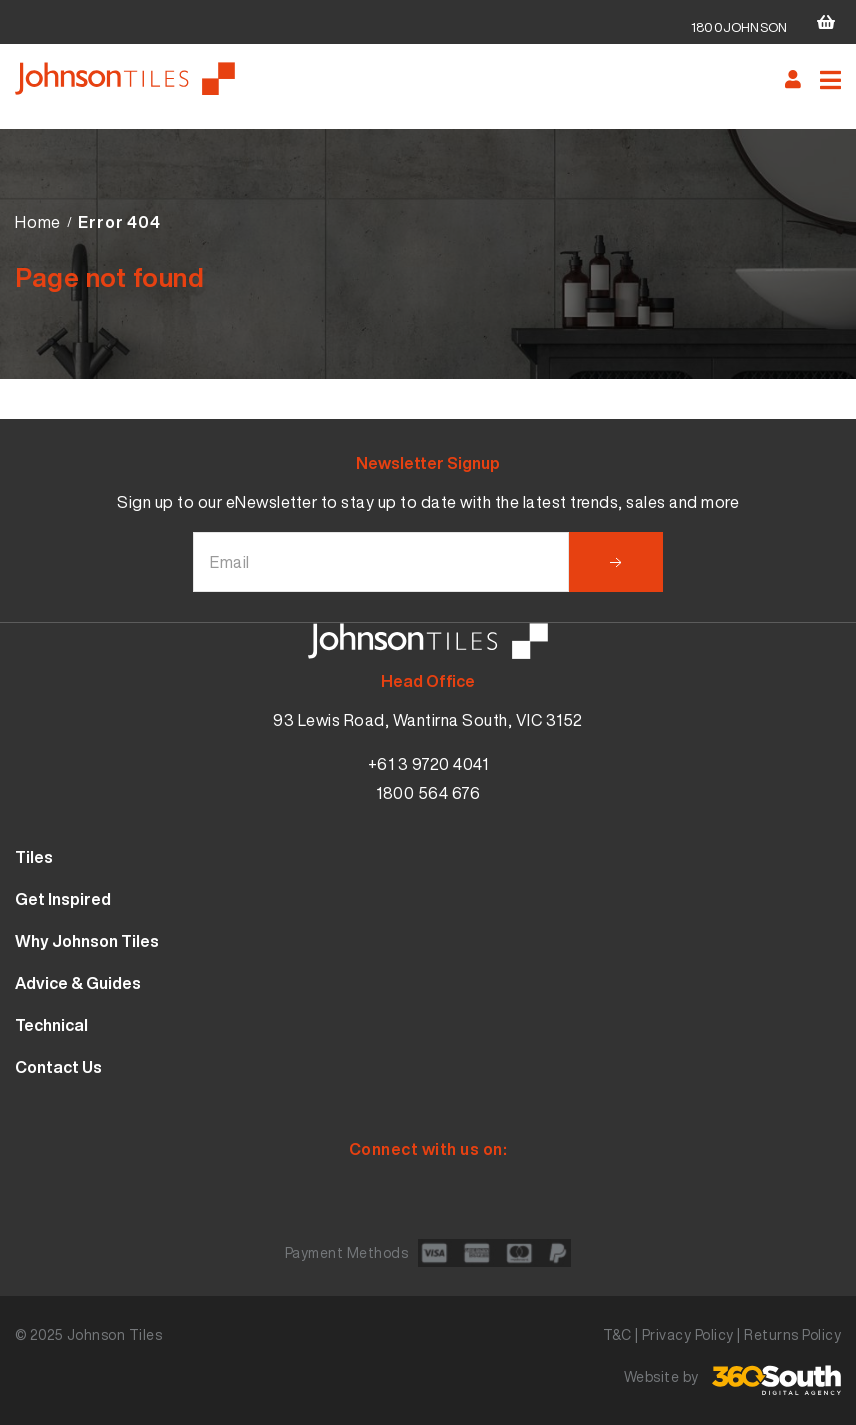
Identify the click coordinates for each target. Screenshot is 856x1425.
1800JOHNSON (739, 27)
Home (38, 222)
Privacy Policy (688, 1334)
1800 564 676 (428, 793)
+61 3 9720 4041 (428, 764)
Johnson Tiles (115, 1334)
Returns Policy (792, 1334)
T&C (617, 1334)
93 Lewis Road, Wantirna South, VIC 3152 (428, 720)
